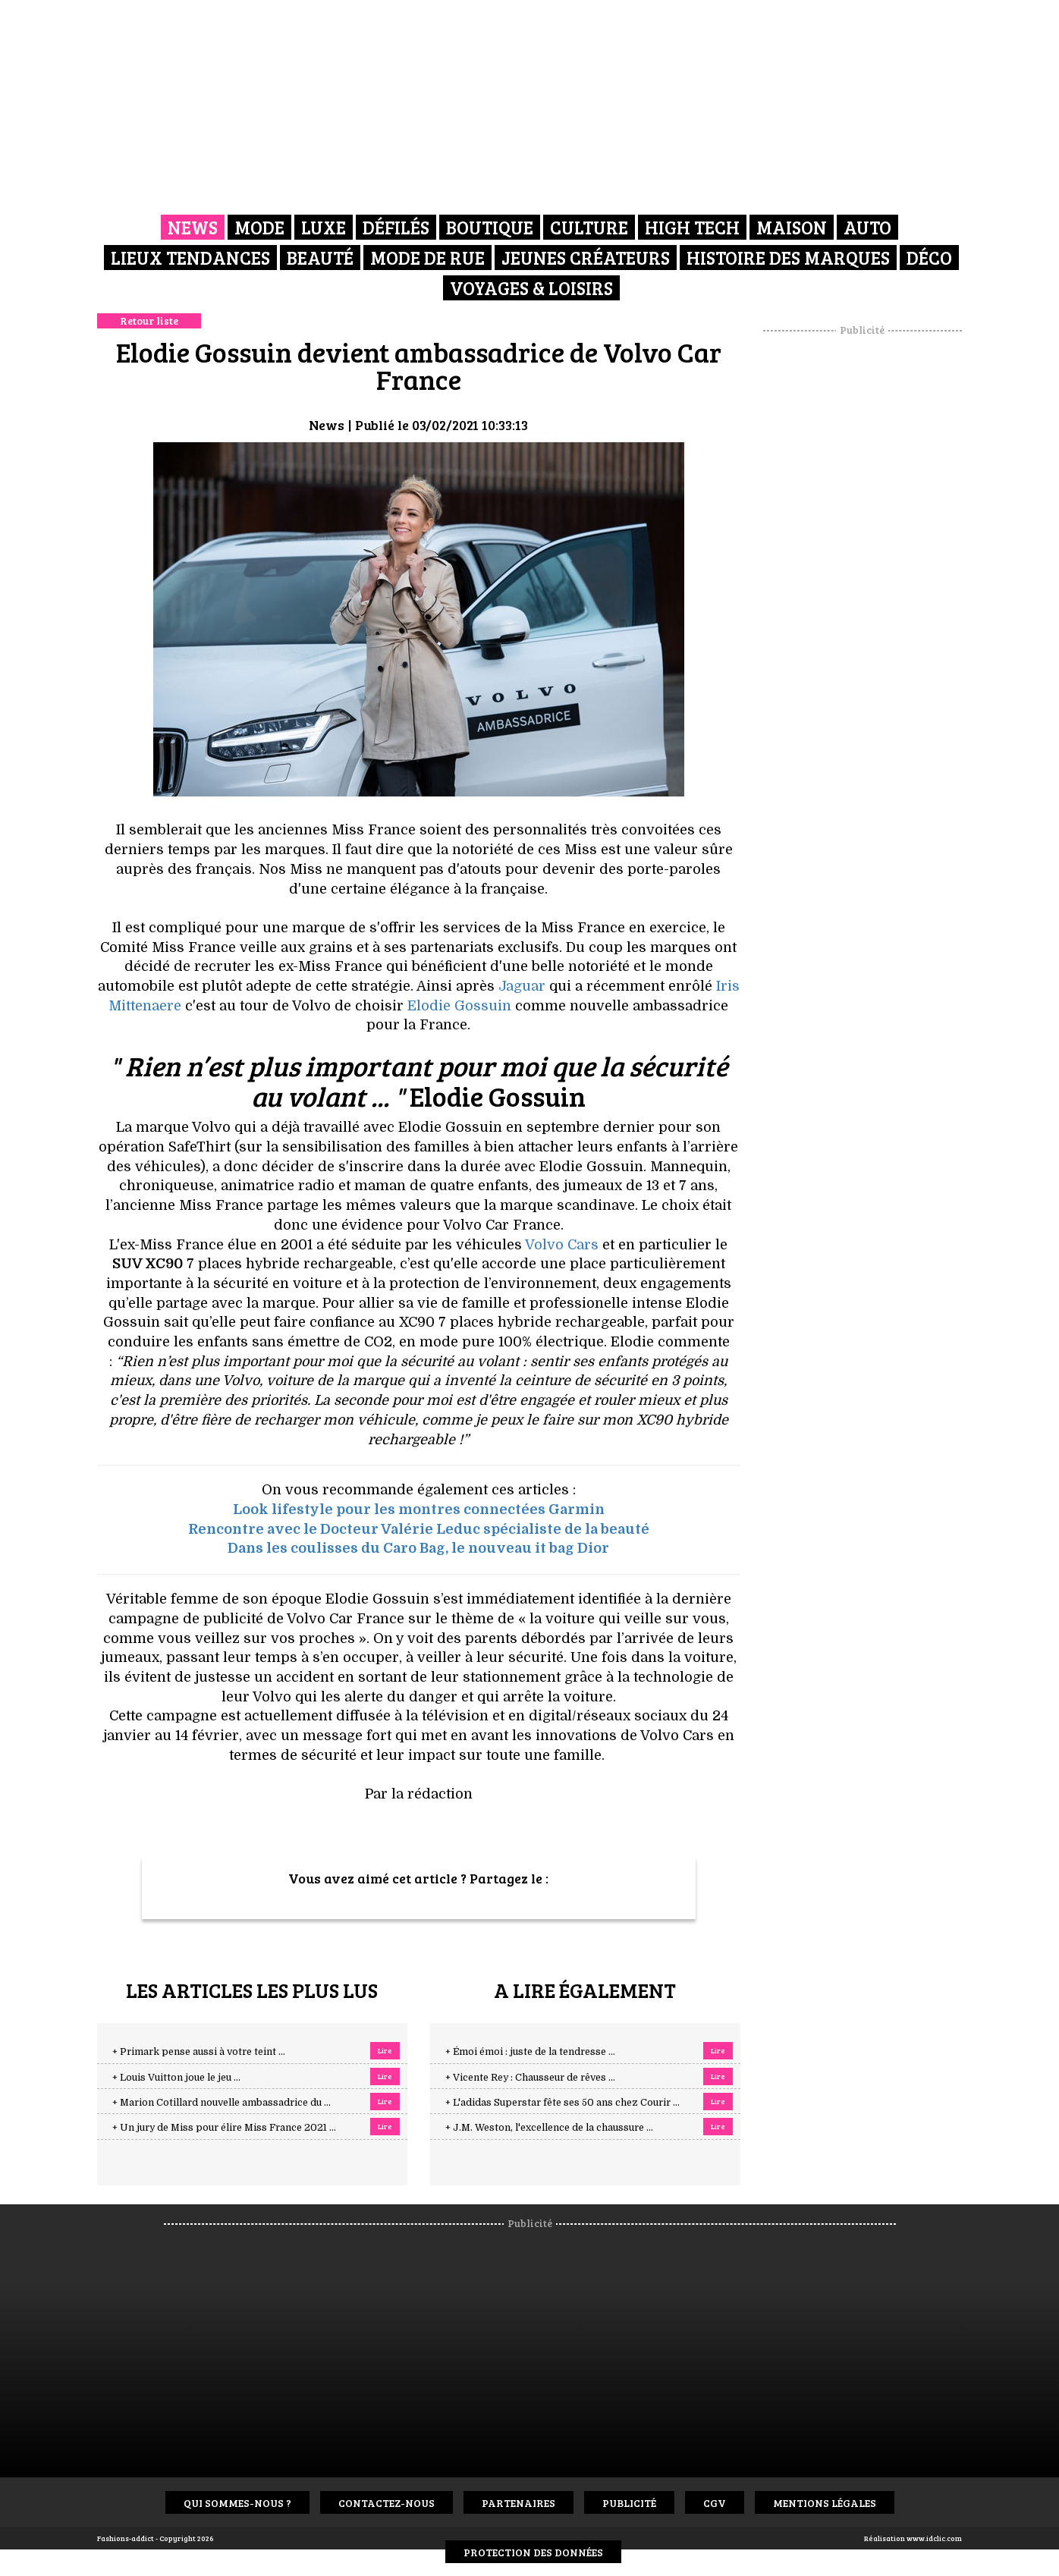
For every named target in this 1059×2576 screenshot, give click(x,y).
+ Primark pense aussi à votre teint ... (198, 2052)
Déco (929, 257)
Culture (589, 227)
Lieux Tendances (190, 257)
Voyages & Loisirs (531, 287)
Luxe (323, 227)
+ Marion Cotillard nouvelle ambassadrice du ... (221, 2102)
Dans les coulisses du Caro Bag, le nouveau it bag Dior (418, 1548)
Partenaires (518, 2503)
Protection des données (533, 2552)
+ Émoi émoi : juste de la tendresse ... (530, 2052)
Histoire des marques (788, 257)
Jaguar (521, 986)
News (193, 227)
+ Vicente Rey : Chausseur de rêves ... (530, 2077)
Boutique (489, 227)
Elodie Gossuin (459, 1005)
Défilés (396, 227)
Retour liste (149, 320)
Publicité (629, 2503)
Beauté (320, 257)
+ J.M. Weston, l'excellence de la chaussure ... (549, 2127)
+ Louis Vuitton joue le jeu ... (176, 2077)
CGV (714, 2503)
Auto (867, 227)
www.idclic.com (934, 2538)
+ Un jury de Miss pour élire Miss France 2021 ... (224, 2127)
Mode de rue (427, 257)
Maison (791, 227)
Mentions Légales (824, 2503)
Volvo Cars (562, 1244)
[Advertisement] (862, 565)
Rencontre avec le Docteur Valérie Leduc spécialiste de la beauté (418, 1529)
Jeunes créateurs (585, 257)
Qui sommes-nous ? (237, 2503)
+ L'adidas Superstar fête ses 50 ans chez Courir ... (562, 2102)
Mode (259, 227)
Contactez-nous (386, 2503)
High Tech (692, 227)
